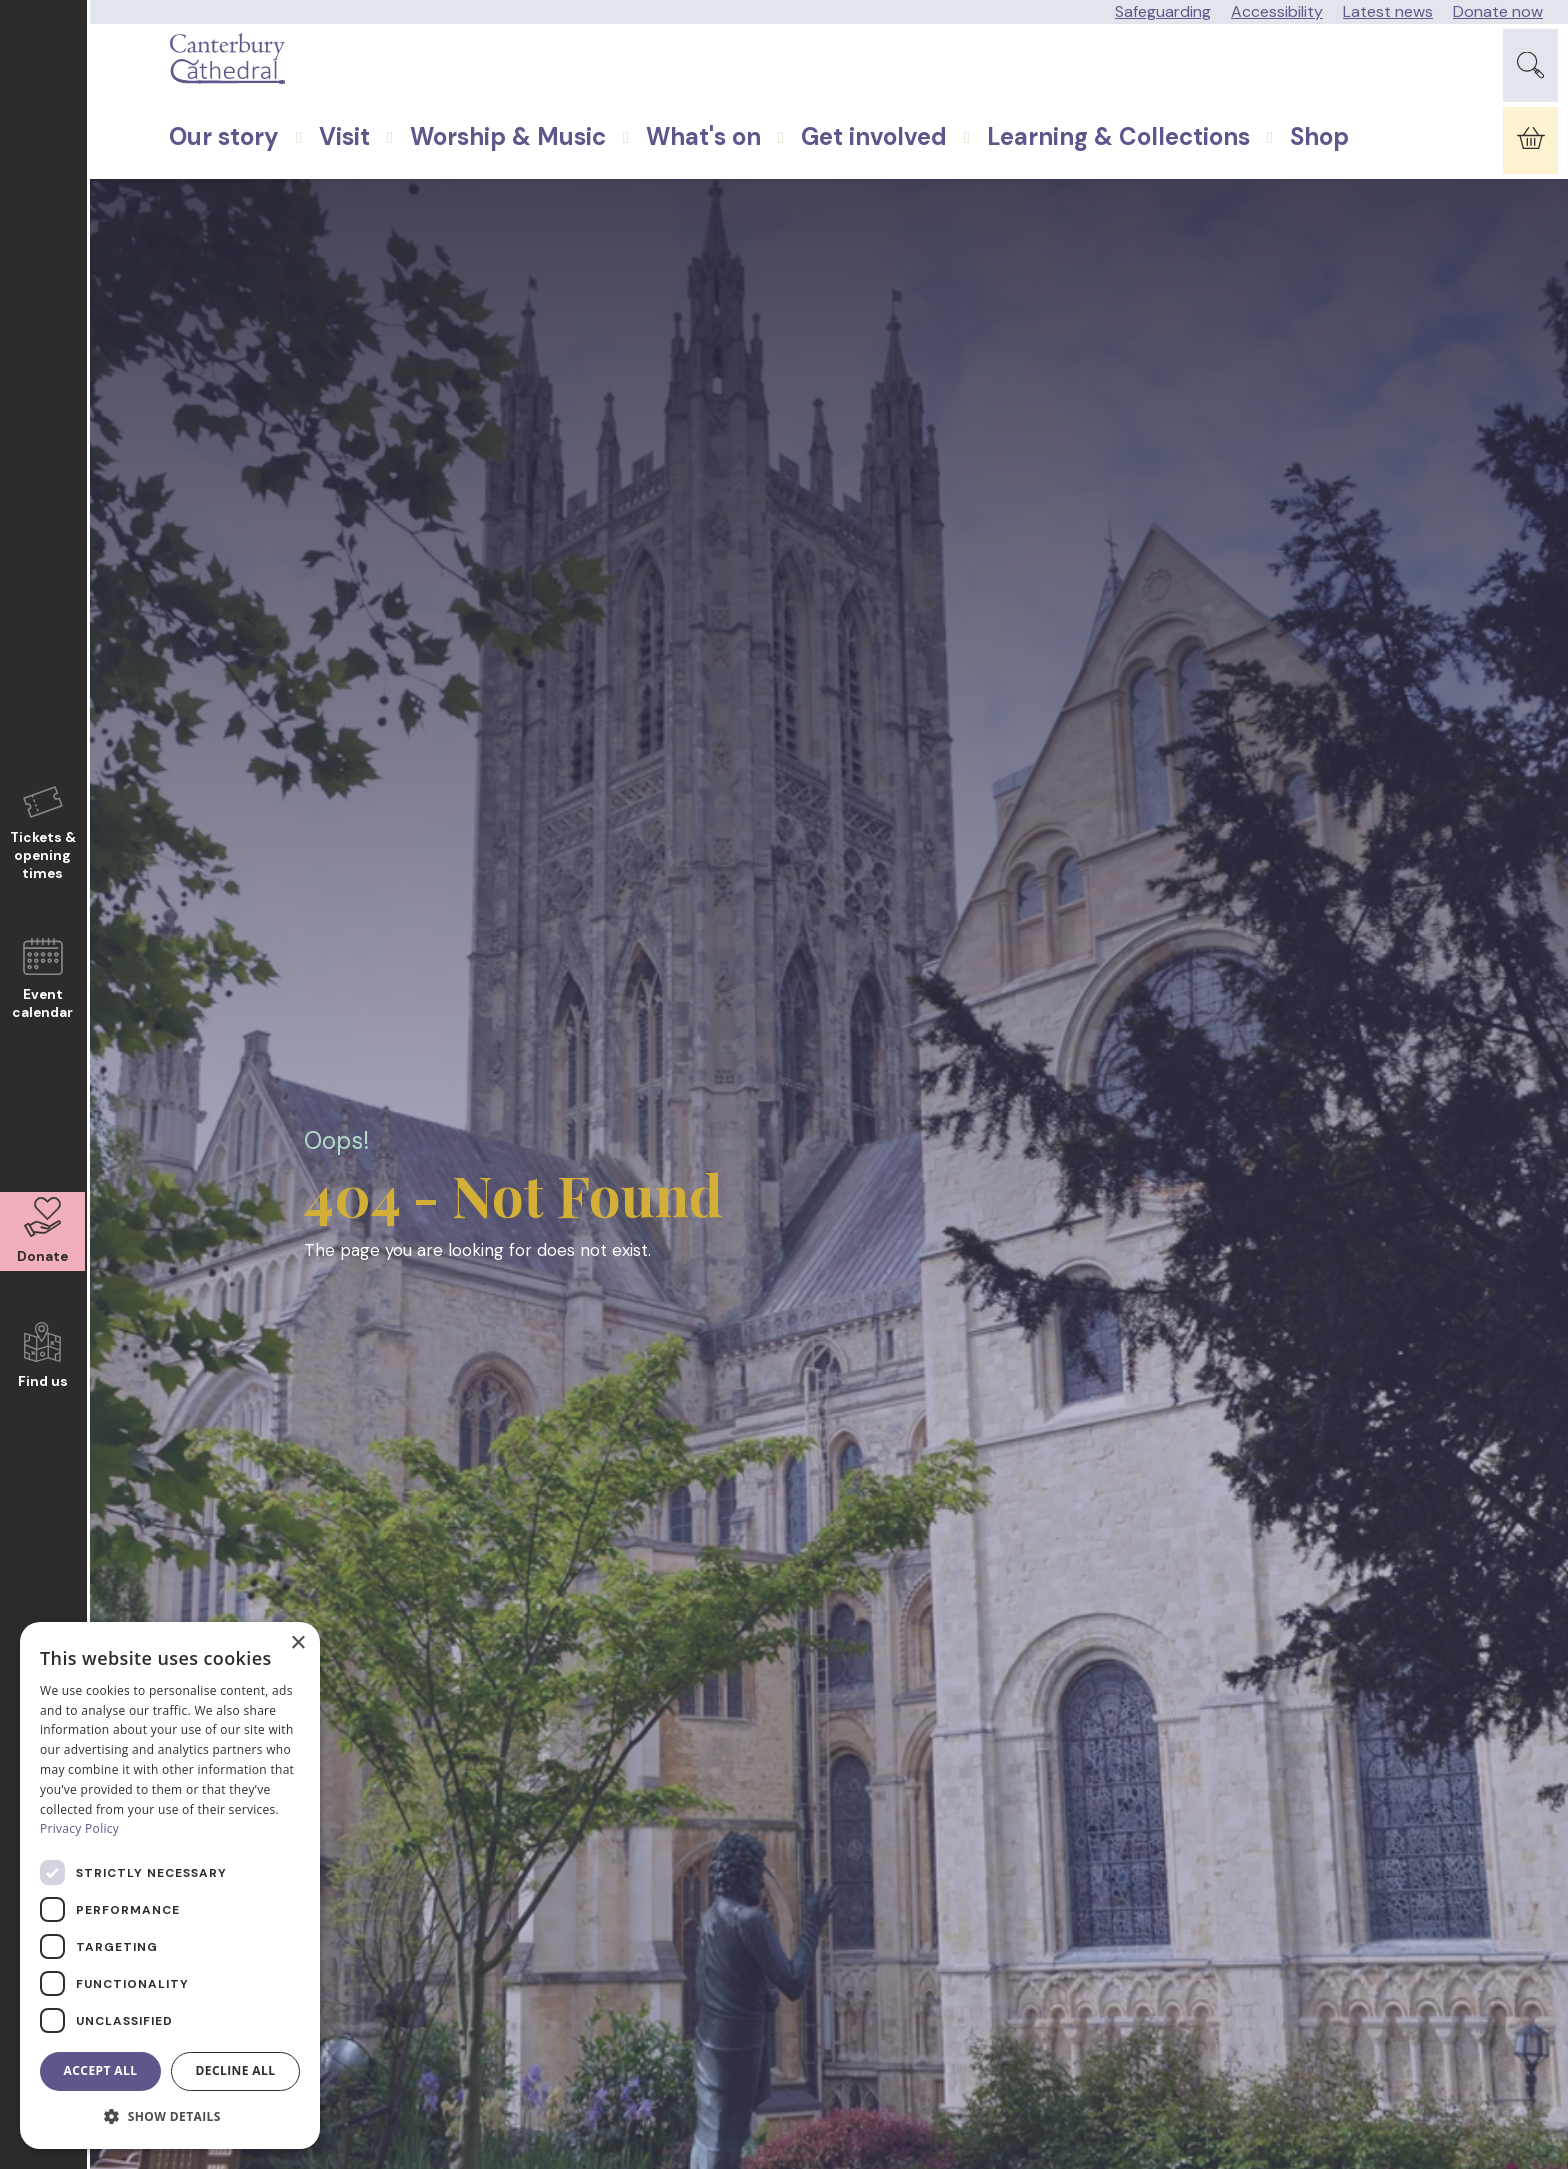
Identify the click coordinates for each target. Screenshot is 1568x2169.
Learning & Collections (1073, 189)
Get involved (829, 189)
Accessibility (1277, 11)
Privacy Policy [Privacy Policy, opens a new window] (79, 1828)
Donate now (1498, 11)
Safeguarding (1163, 11)
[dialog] (170, 1885)
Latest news (1388, 11)
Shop (1274, 189)
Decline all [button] (236, 2070)
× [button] (297, 1643)
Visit (299, 189)
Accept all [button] (101, 2070)
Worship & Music (463, 189)
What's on (658, 189)
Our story (179, 189)
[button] (170, 2117)
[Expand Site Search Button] (1530, 79)
